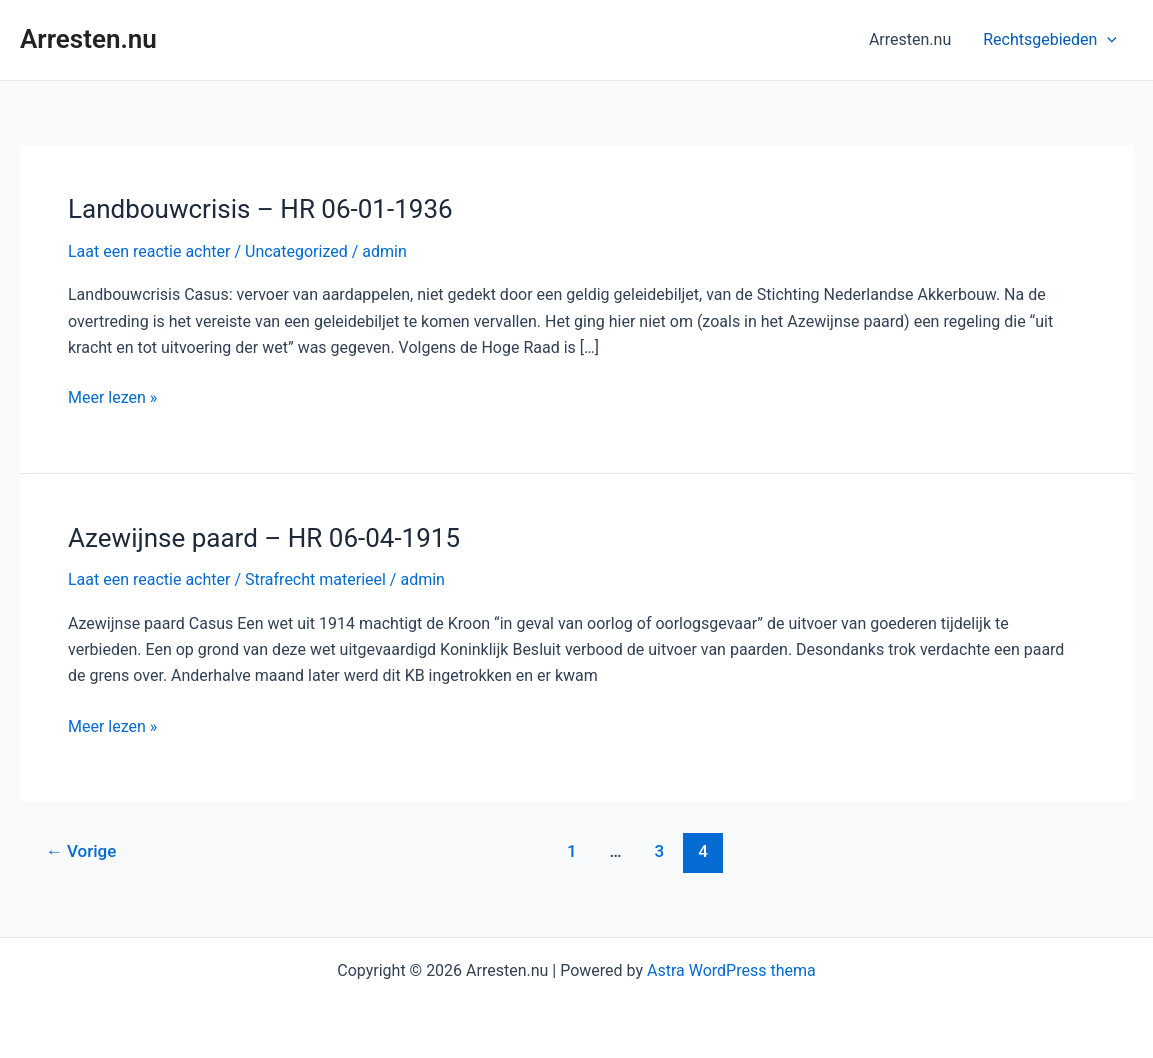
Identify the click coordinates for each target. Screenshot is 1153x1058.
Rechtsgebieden (1050, 40)
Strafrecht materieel (315, 579)
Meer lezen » (112, 396)
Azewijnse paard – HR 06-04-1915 (264, 538)
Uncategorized (296, 251)
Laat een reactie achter (149, 251)
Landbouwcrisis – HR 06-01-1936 (260, 209)
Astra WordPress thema (731, 970)
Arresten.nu (88, 39)
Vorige (81, 851)
